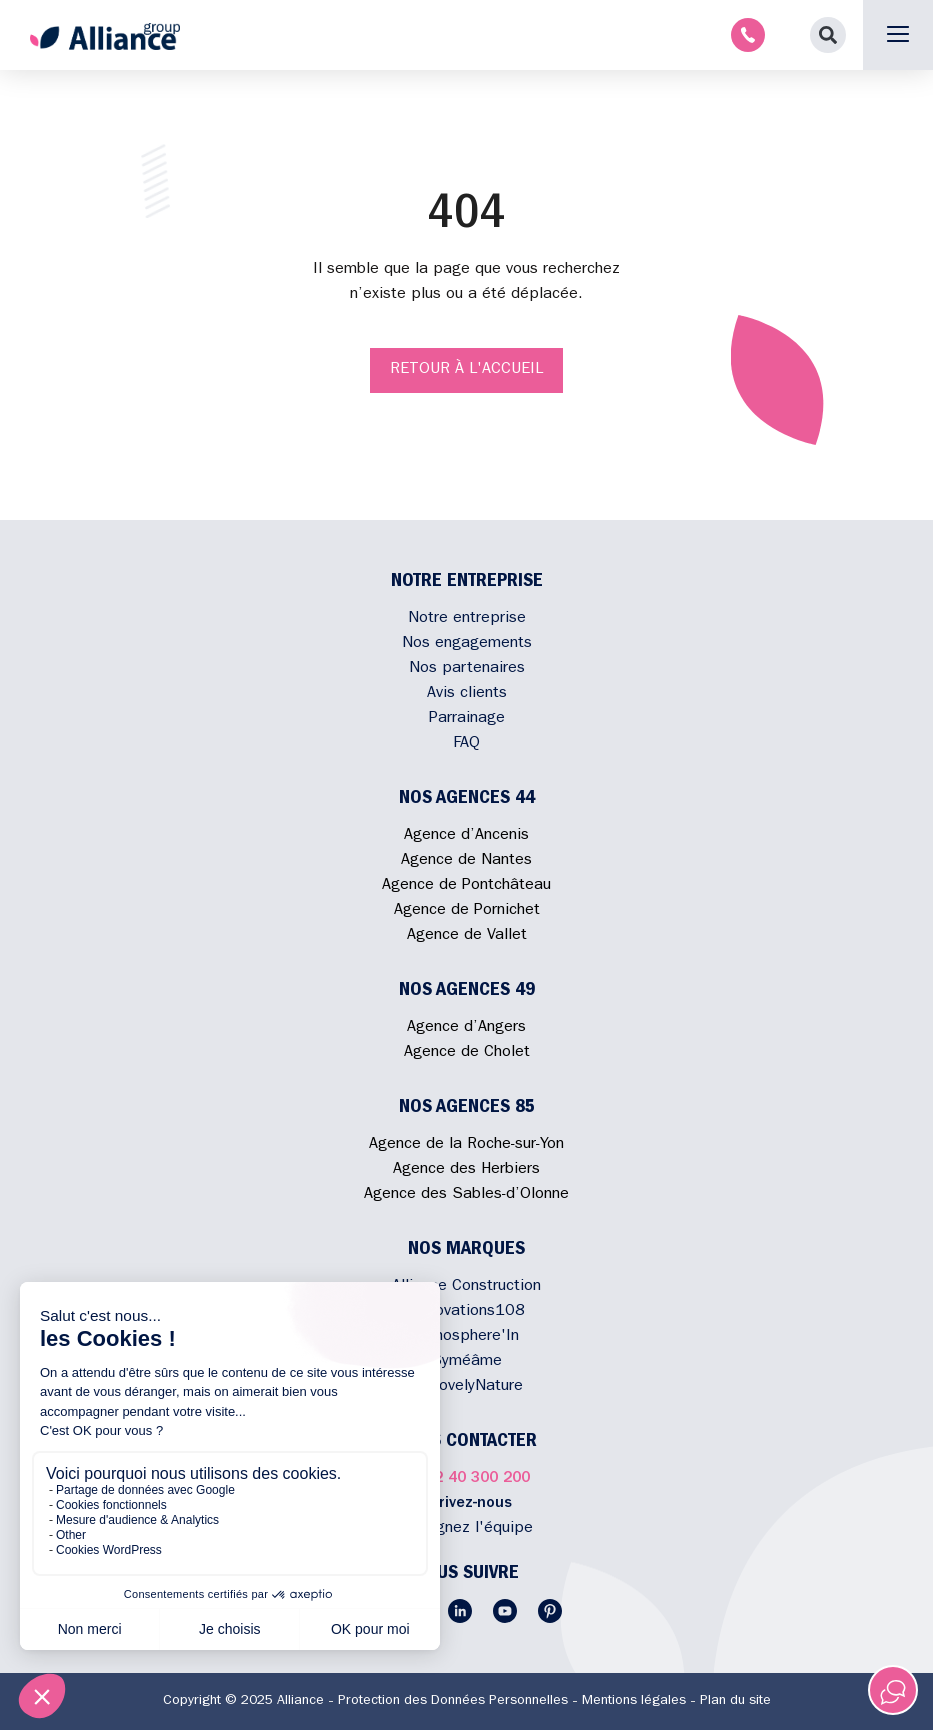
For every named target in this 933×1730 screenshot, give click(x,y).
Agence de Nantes (466, 861)
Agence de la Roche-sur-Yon (466, 1145)
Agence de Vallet (467, 936)
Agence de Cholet (467, 1053)
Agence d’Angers (466, 1028)
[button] (828, 35)
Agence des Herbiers (466, 1170)
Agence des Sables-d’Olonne (466, 1195)
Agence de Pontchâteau (466, 886)
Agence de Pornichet (467, 911)
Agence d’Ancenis (466, 836)
